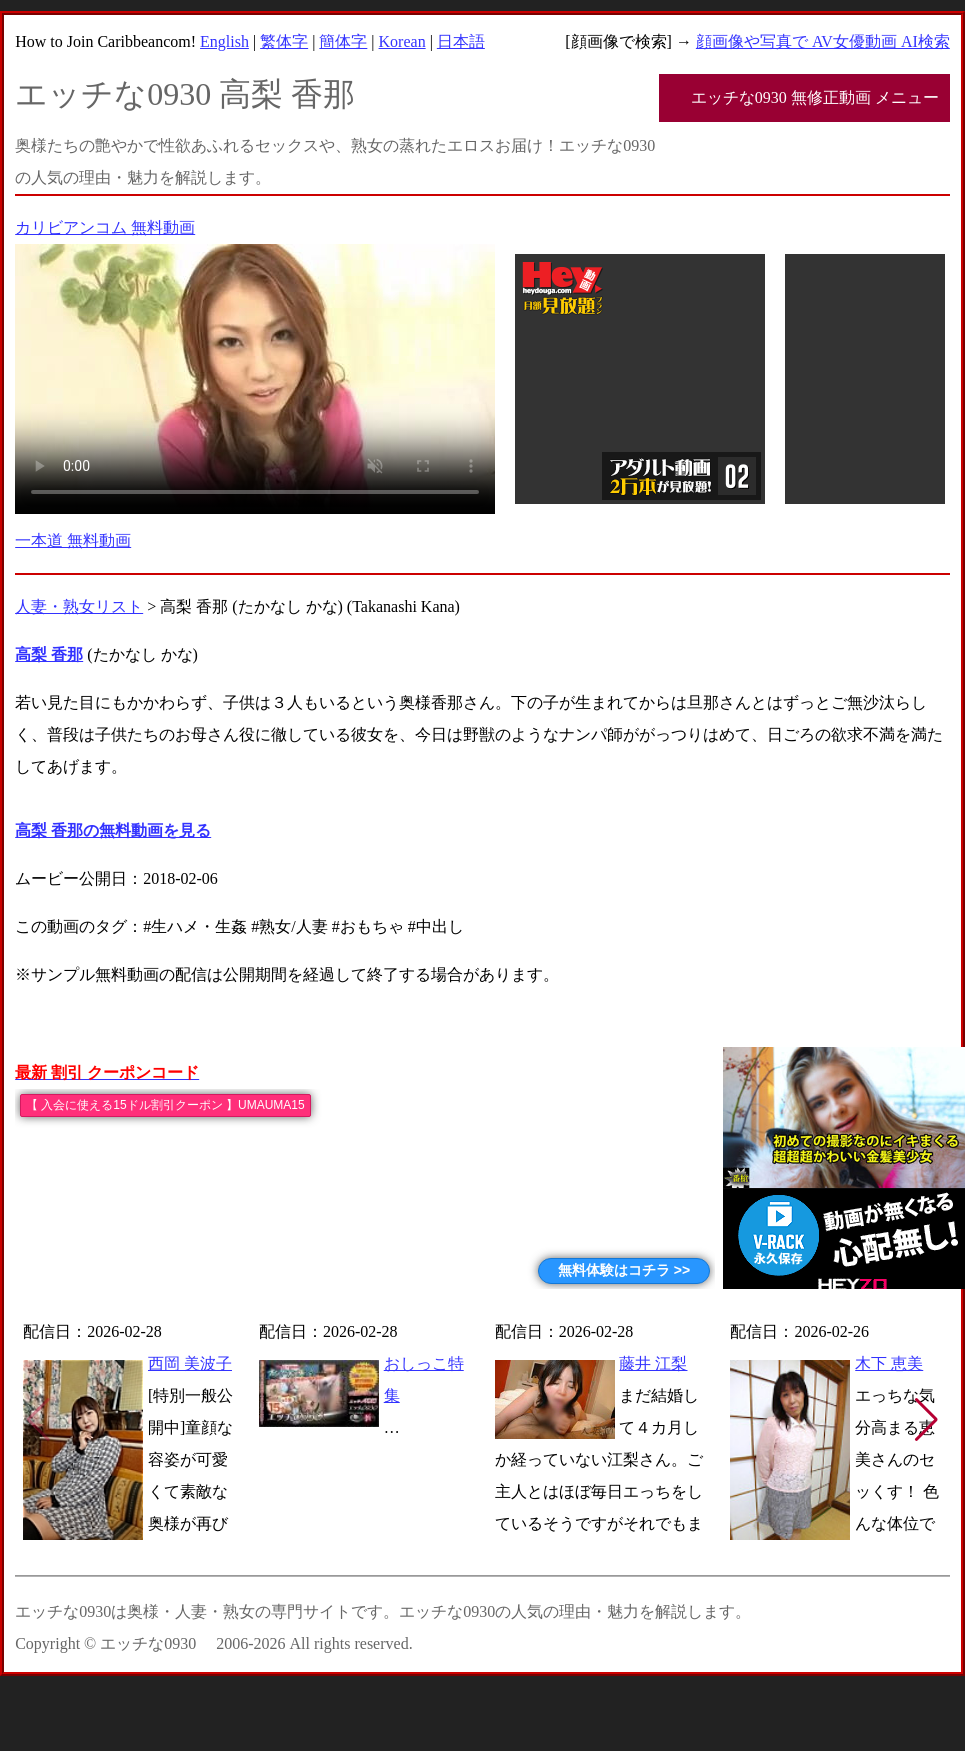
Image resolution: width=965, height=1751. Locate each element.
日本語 (461, 41)
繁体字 (284, 41)
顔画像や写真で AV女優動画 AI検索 (823, 41)
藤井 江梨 (653, 1363)
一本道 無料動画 (73, 540)
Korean (402, 41)
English (224, 41)
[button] (926, 1420)
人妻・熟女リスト (79, 606)
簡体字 (343, 41)
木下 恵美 (889, 1363)
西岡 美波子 (190, 1363)
